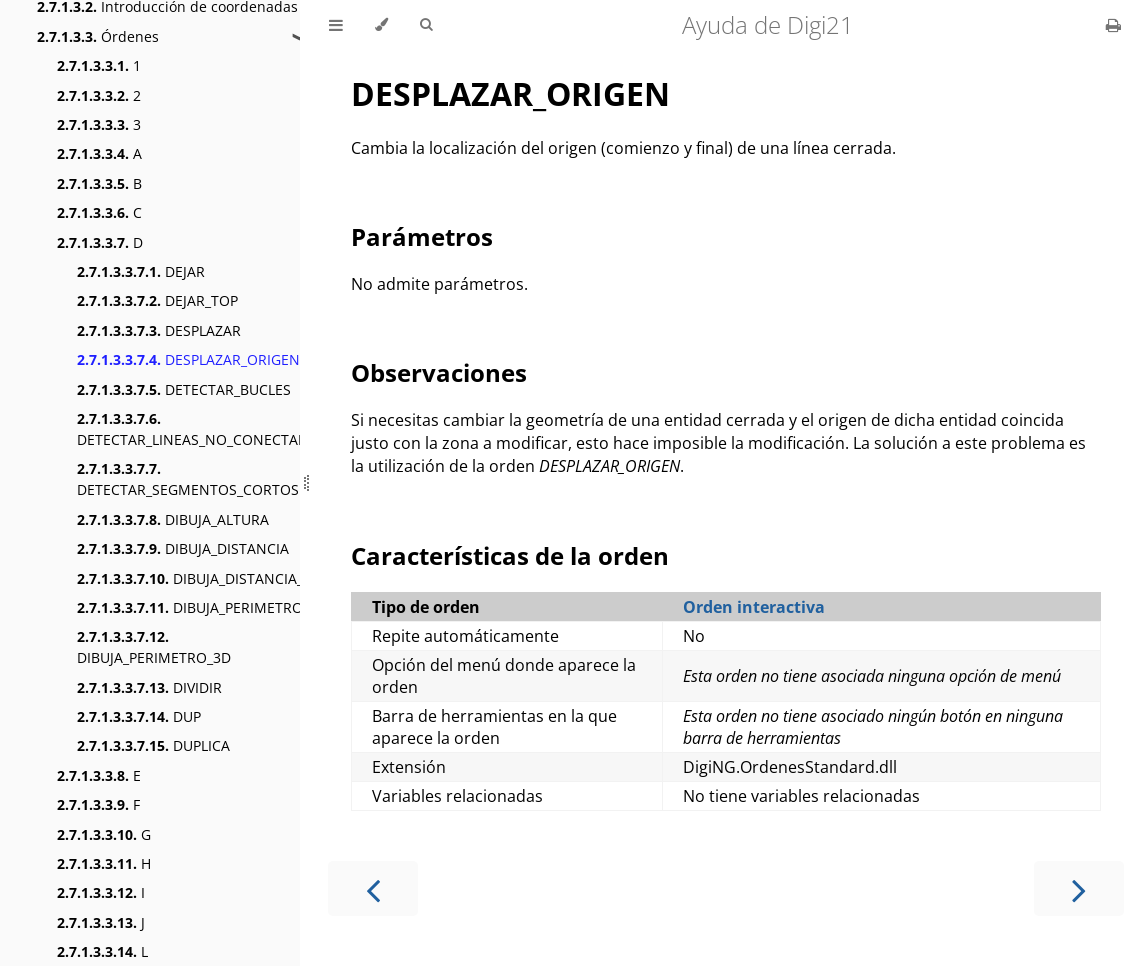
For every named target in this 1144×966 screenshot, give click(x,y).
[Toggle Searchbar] (426, 25)
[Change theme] (381, 25)
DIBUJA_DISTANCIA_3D (199, 578)
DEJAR (141, 271)
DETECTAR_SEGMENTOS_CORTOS (188, 479)
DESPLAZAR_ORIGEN (188, 359)
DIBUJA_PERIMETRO (190, 607)
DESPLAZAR (159, 330)
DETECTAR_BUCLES (184, 389)
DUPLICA (153, 745)
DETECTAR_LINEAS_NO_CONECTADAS (201, 429)
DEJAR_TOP (157, 300)
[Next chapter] (1079, 888)
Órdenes (98, 36)
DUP (139, 716)
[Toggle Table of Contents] (336, 25)
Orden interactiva (754, 607)
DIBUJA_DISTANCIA (183, 548)
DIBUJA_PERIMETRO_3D (154, 647)
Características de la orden (510, 555)
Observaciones (439, 372)
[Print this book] (1113, 25)
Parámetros (422, 236)
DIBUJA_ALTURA (173, 519)
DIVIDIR (149, 687)
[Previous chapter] (373, 888)
